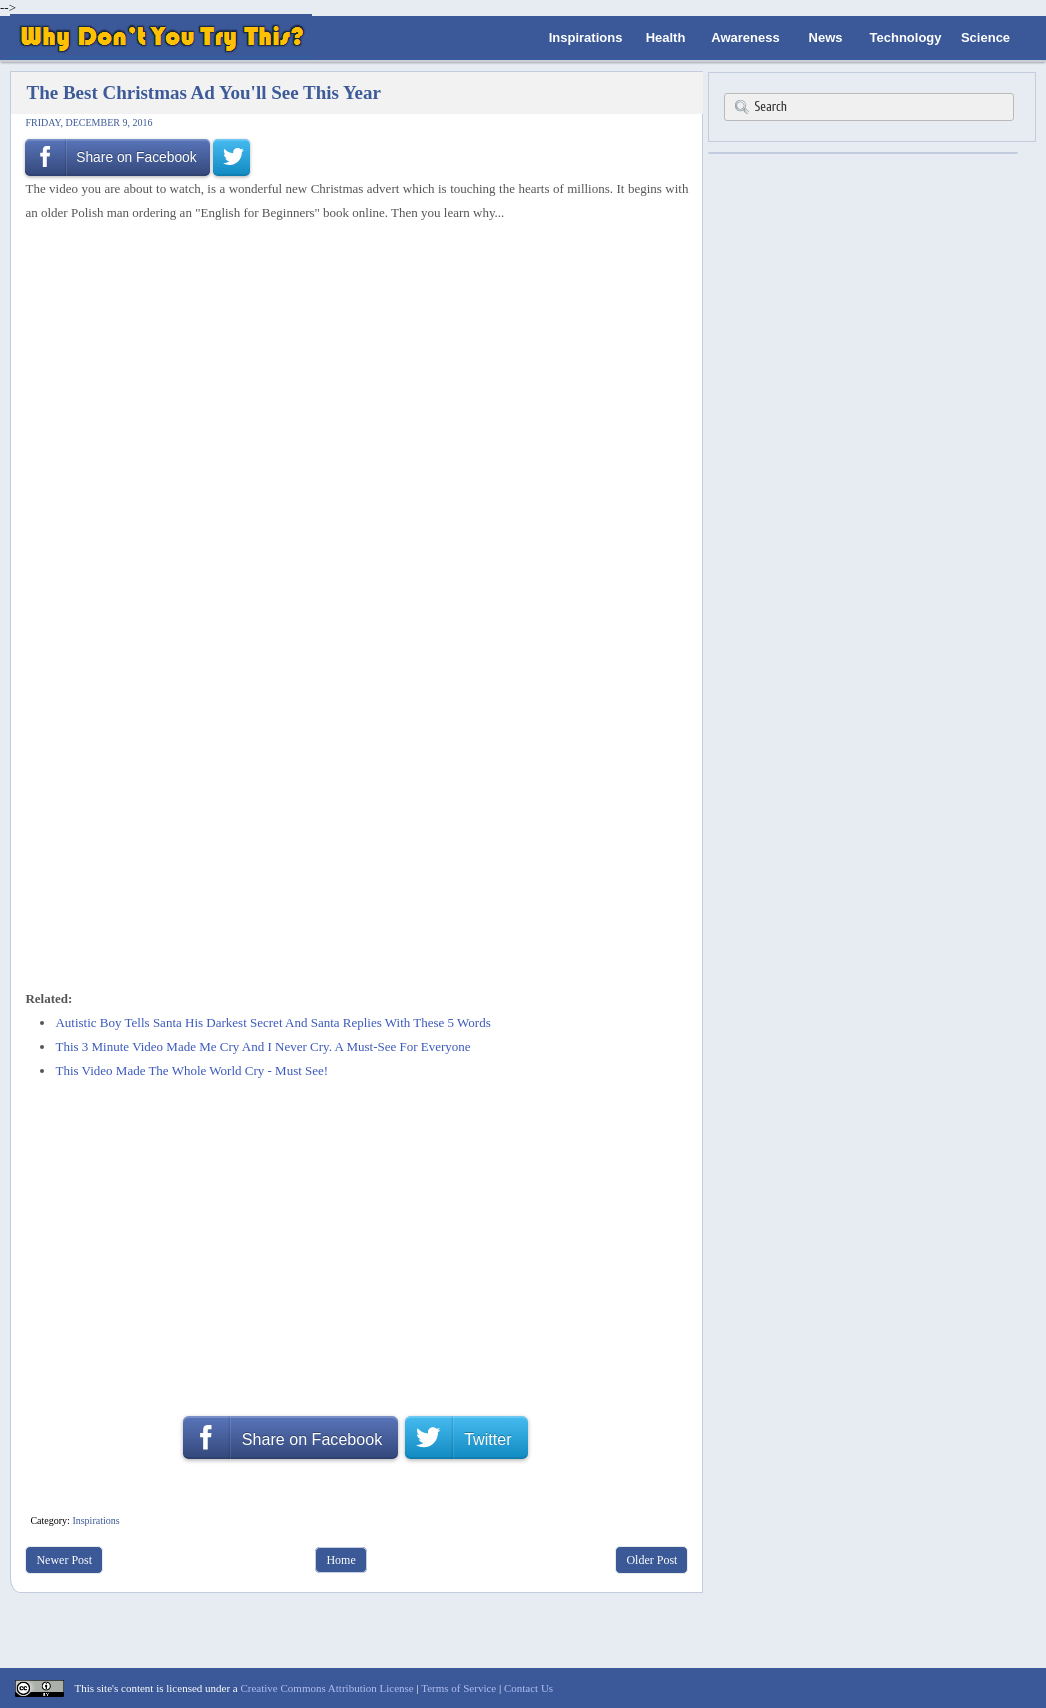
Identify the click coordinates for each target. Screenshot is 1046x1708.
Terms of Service (458, 1688)
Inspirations (586, 37)
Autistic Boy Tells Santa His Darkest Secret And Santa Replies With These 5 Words (272, 1022)
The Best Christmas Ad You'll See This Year (203, 92)
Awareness (745, 37)
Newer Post (64, 1560)
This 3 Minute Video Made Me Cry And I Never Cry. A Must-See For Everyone (262, 1046)
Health (666, 37)
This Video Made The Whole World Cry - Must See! (191, 1070)
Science (985, 37)
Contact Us (528, 1688)
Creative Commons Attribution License (326, 1688)
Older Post (651, 1560)
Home (340, 1560)
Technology (906, 37)
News (826, 37)
